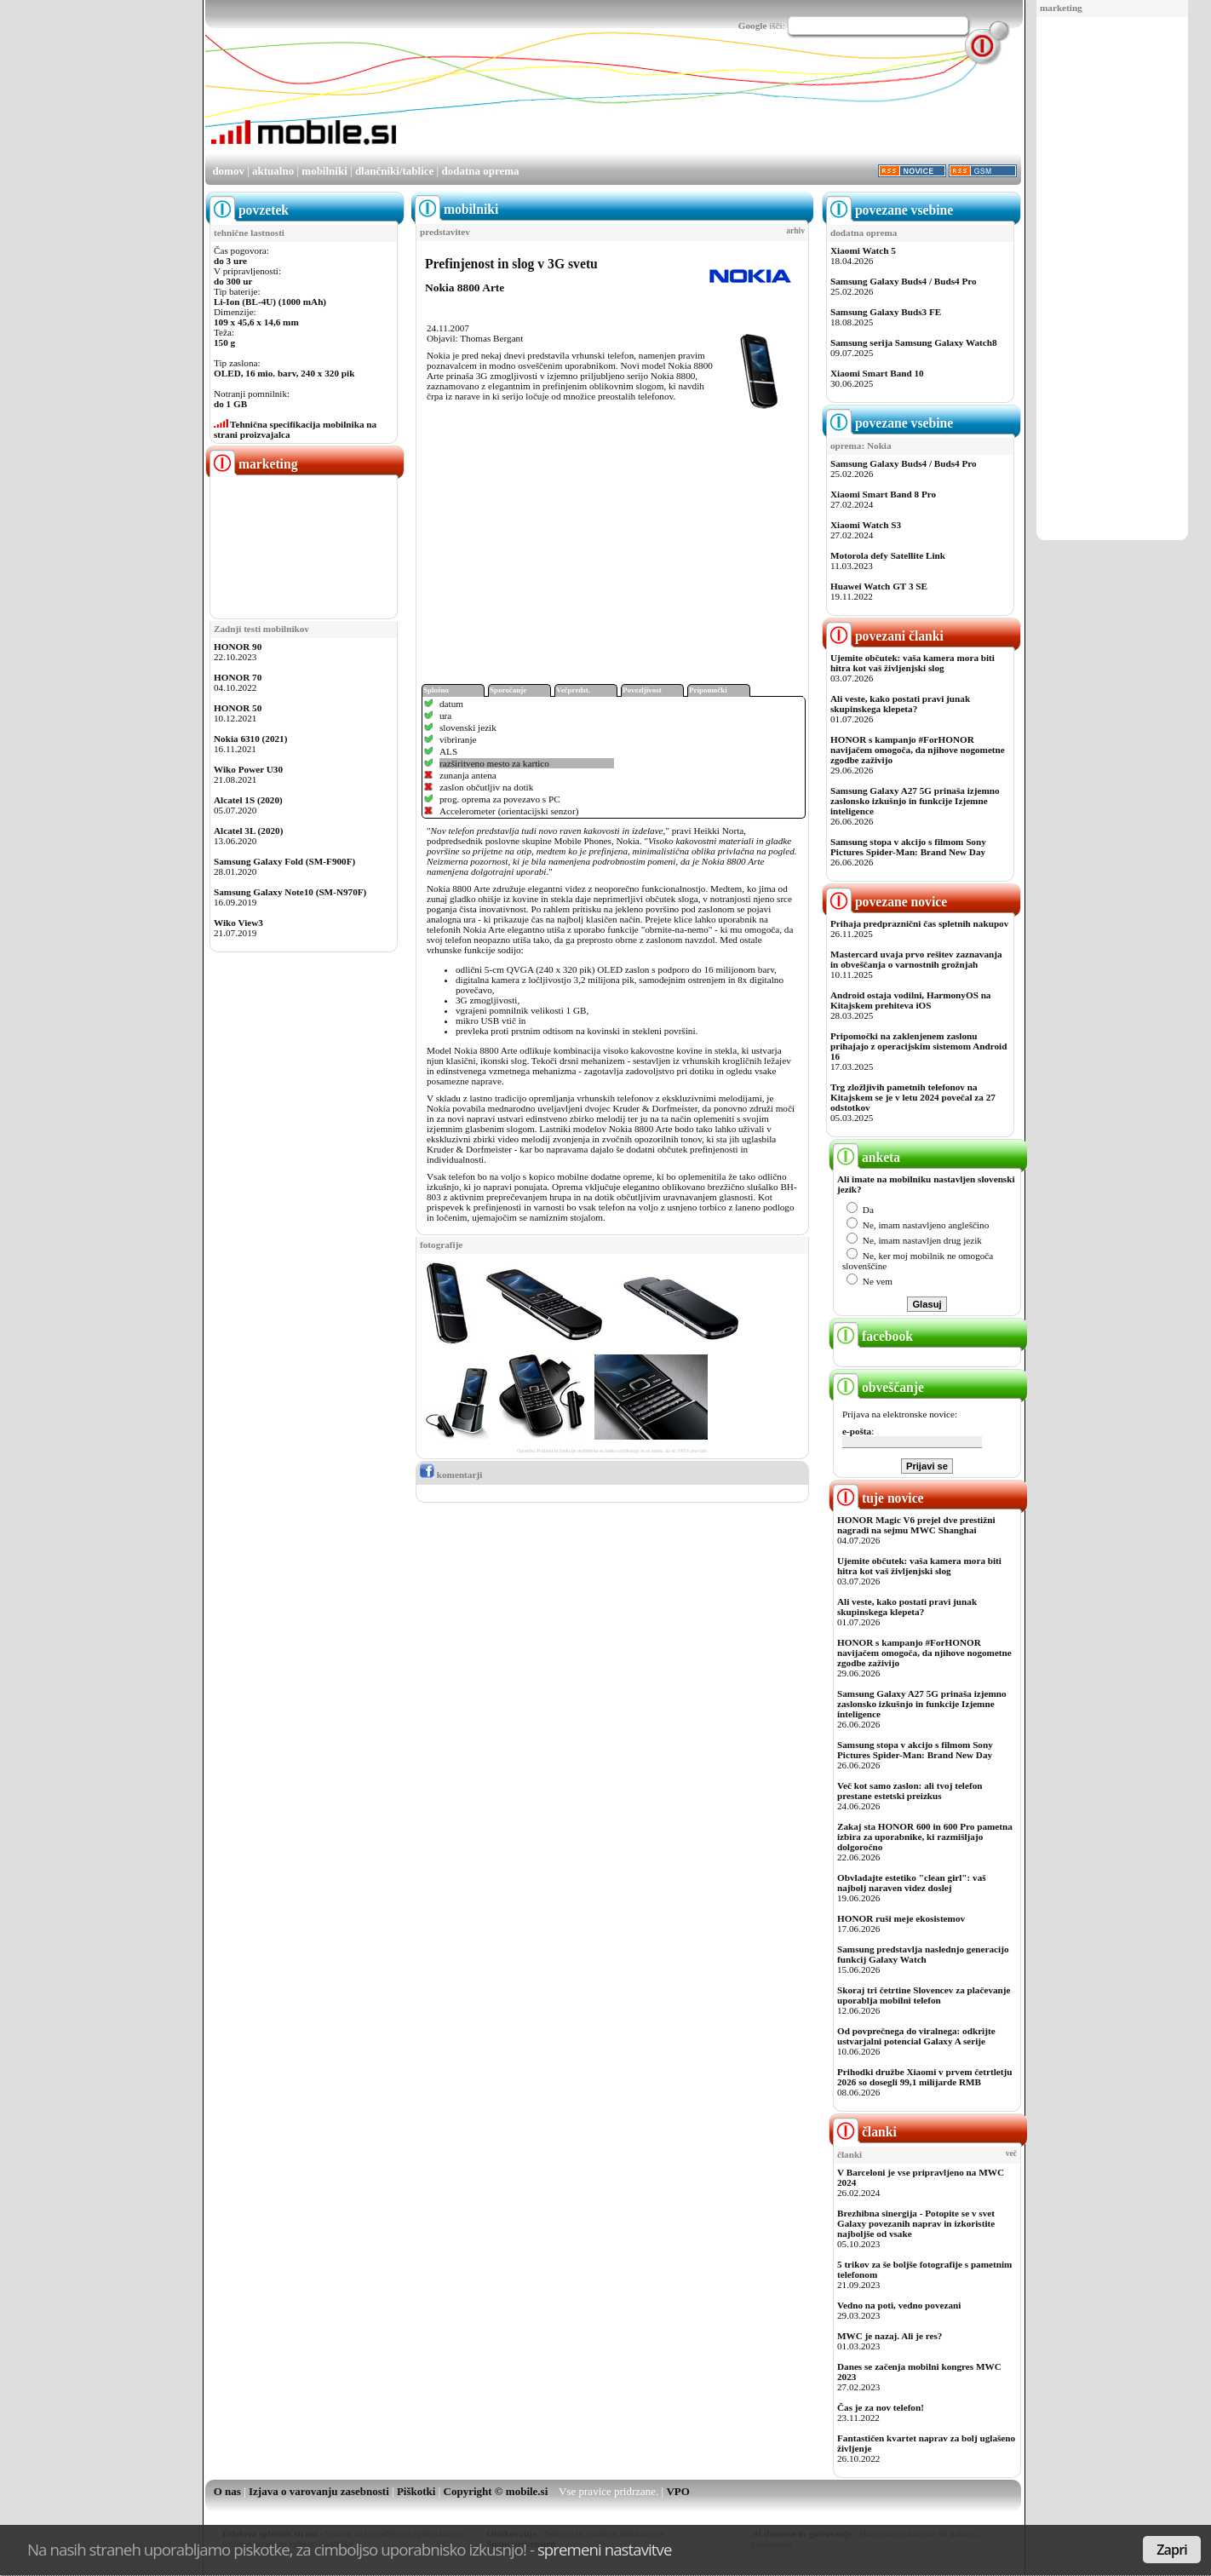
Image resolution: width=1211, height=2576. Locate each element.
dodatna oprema (480, 170)
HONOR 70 (237, 677)
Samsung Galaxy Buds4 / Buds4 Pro (903, 281)
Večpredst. (573, 690)
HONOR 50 (237, 708)
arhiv (795, 231)
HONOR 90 (237, 646)
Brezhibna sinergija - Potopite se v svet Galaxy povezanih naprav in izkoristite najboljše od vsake (916, 2223)
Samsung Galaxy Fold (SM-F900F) (284, 861)
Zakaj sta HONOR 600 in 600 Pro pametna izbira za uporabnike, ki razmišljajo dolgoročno (925, 1836)
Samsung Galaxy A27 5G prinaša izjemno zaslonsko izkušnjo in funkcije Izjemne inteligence (915, 800)
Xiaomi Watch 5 (863, 250)
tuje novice (878, 1498)
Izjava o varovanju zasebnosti (319, 2491)
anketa (866, 1157)
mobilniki (324, 170)
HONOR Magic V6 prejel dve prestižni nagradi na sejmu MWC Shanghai (916, 1525)
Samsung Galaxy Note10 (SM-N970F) (290, 892)
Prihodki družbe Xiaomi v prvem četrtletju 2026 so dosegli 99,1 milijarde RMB (924, 2077)
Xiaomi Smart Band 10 (877, 373)
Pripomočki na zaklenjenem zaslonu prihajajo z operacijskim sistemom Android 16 (918, 1046)
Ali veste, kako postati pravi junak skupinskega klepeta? (900, 703)
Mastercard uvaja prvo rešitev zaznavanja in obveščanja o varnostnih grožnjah (916, 959)
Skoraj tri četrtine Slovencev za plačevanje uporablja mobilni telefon (924, 1995)
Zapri (1171, 2549)
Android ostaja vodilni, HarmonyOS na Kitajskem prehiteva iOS (910, 1000)
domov (228, 170)
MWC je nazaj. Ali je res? (889, 2336)
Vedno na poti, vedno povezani (899, 2305)
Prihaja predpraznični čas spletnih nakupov (919, 923)
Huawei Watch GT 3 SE (878, 586)
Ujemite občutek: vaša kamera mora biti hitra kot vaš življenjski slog (912, 663)
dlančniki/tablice (394, 170)
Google (752, 25)
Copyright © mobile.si (496, 2491)
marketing (1061, 8)
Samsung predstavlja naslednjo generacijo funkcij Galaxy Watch (923, 1954)
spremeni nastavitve (604, 2549)
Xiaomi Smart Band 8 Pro (883, 494)
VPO (677, 2491)
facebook (873, 1336)
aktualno (273, 170)
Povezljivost (642, 690)
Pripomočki (708, 690)
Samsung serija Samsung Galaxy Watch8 (913, 342)
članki (865, 2132)
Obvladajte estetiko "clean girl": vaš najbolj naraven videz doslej (911, 1882)
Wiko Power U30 (248, 769)
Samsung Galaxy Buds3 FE (885, 312)
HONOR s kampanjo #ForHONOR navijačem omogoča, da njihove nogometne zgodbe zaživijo (917, 749)
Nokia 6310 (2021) (250, 738)
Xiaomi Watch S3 (865, 525)
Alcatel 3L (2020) (248, 830)
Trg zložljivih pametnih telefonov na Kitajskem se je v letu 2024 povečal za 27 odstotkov (913, 1097)
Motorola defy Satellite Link (887, 555)
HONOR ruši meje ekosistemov (901, 1918)
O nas (227, 2491)
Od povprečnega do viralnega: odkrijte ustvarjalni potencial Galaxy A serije (916, 2036)
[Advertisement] (1112, 279)
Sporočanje (508, 690)
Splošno (436, 690)
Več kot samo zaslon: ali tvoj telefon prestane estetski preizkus (909, 1790)
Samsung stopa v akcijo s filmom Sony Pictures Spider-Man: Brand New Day (908, 847)
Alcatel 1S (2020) (248, 800)
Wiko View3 (238, 922)
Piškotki (416, 2491)
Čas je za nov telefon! (880, 2407)
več (1011, 2153)
